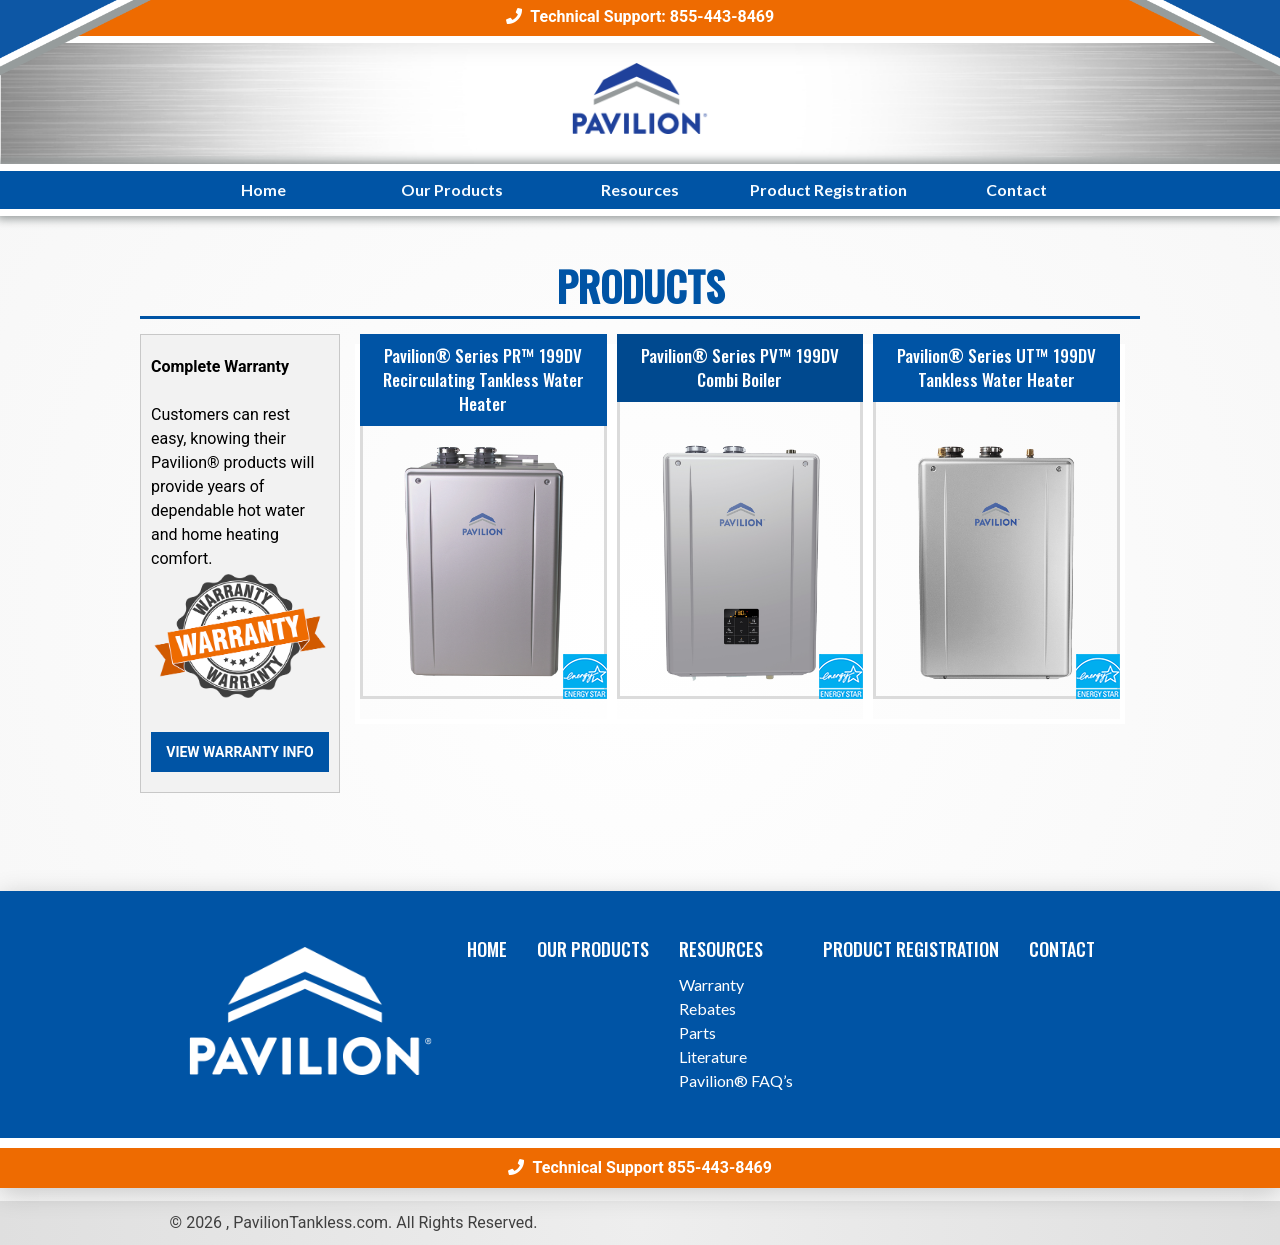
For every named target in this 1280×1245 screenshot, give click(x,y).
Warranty (711, 984)
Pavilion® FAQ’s (736, 1080)
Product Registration (828, 189)
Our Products (452, 189)
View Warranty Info (239, 752)
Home (263, 189)
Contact (1016, 189)
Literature (713, 1056)
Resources (640, 189)
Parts (697, 1032)
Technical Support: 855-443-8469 (640, 16)
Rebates (707, 1008)
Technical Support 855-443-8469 (640, 1167)
